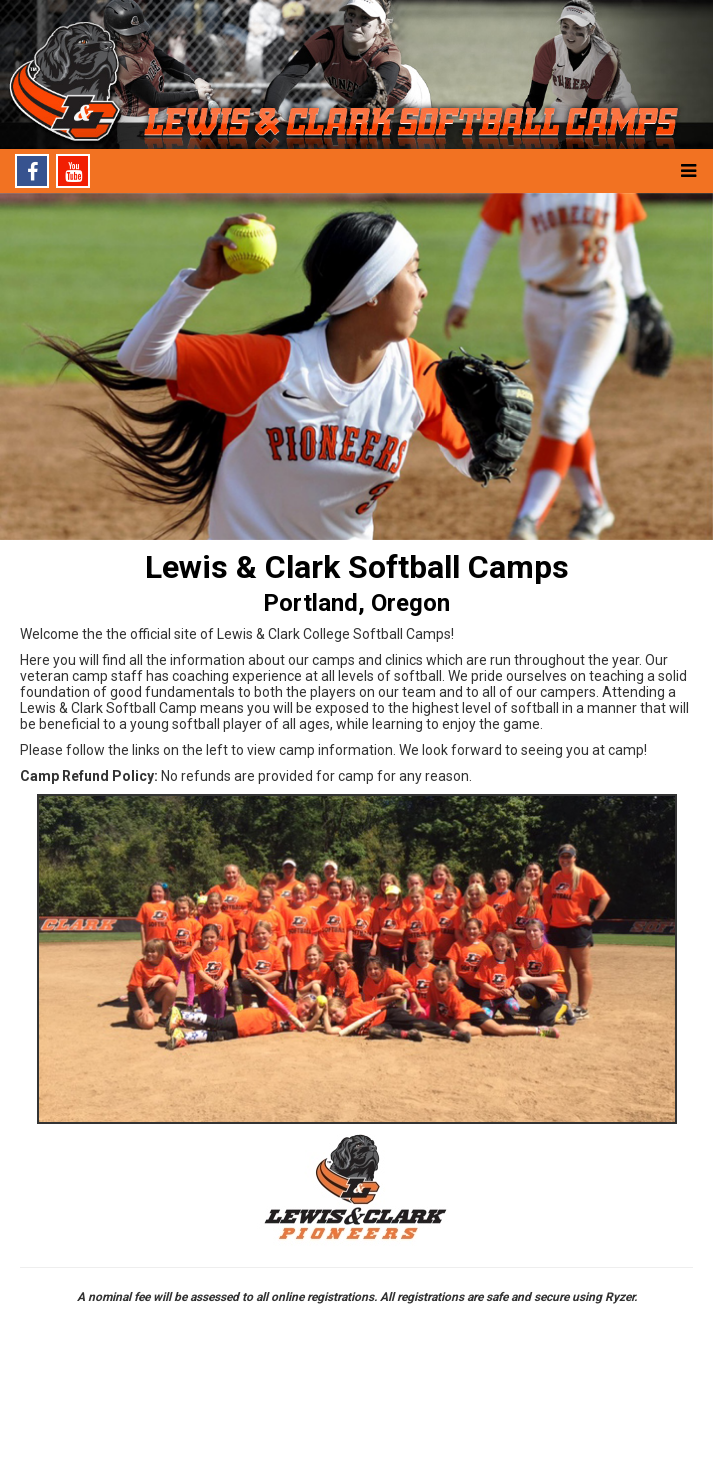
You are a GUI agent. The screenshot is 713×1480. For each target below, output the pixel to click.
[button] (688, 171)
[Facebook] (32, 171)
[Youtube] (73, 171)
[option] (356, 367)
